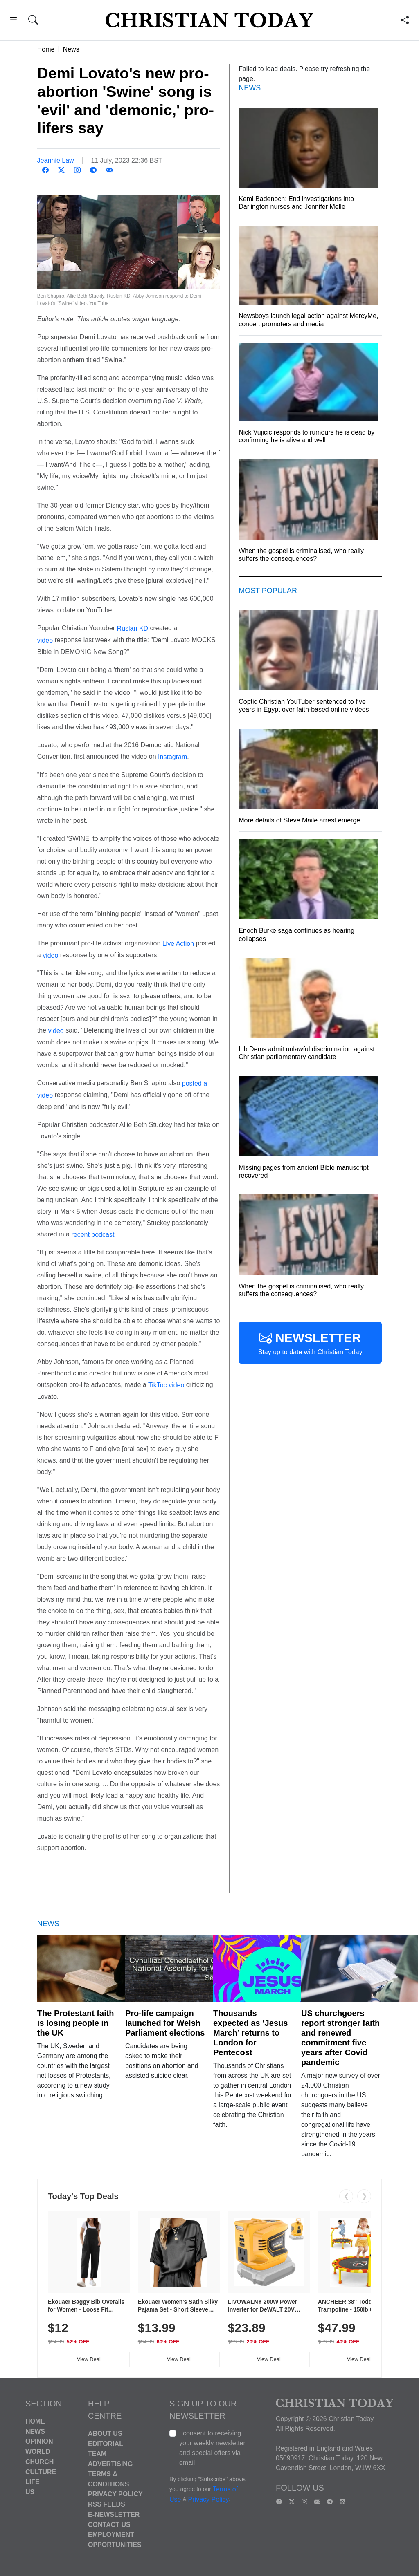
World (37, 2451)
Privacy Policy (115, 2494)
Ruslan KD (132, 628)
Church (39, 2461)
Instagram (172, 756)
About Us (105, 2433)
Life (32, 2481)
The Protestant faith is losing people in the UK (75, 2023)
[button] (13, 21)
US (29, 2492)
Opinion (39, 2441)
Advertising (110, 2463)
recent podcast (92, 1234)
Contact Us (109, 2524)
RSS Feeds (106, 2504)
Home (46, 49)
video (45, 640)
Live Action (178, 943)
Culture (40, 2471)
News (71, 49)
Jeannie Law (55, 160)
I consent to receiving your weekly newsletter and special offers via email (212, 2448)
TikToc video (166, 1385)
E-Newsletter (114, 2514)
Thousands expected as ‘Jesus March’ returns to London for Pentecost (250, 2033)
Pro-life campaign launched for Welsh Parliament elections (165, 2023)
